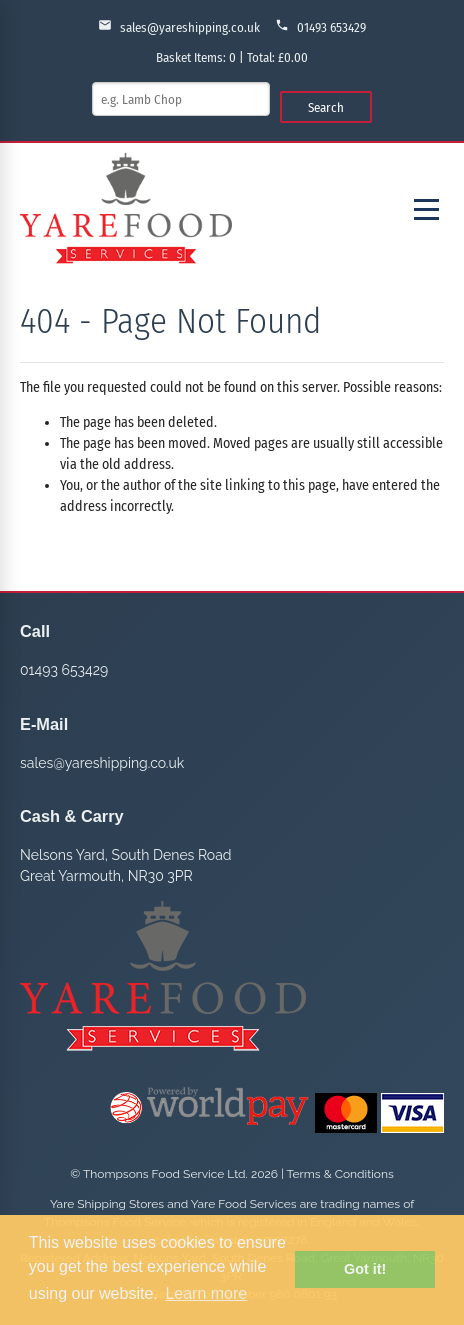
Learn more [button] (206, 1293)
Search (326, 107)
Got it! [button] (365, 1269)
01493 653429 (320, 26)
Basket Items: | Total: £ (232, 57)
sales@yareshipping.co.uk (179, 26)
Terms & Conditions (340, 1174)
